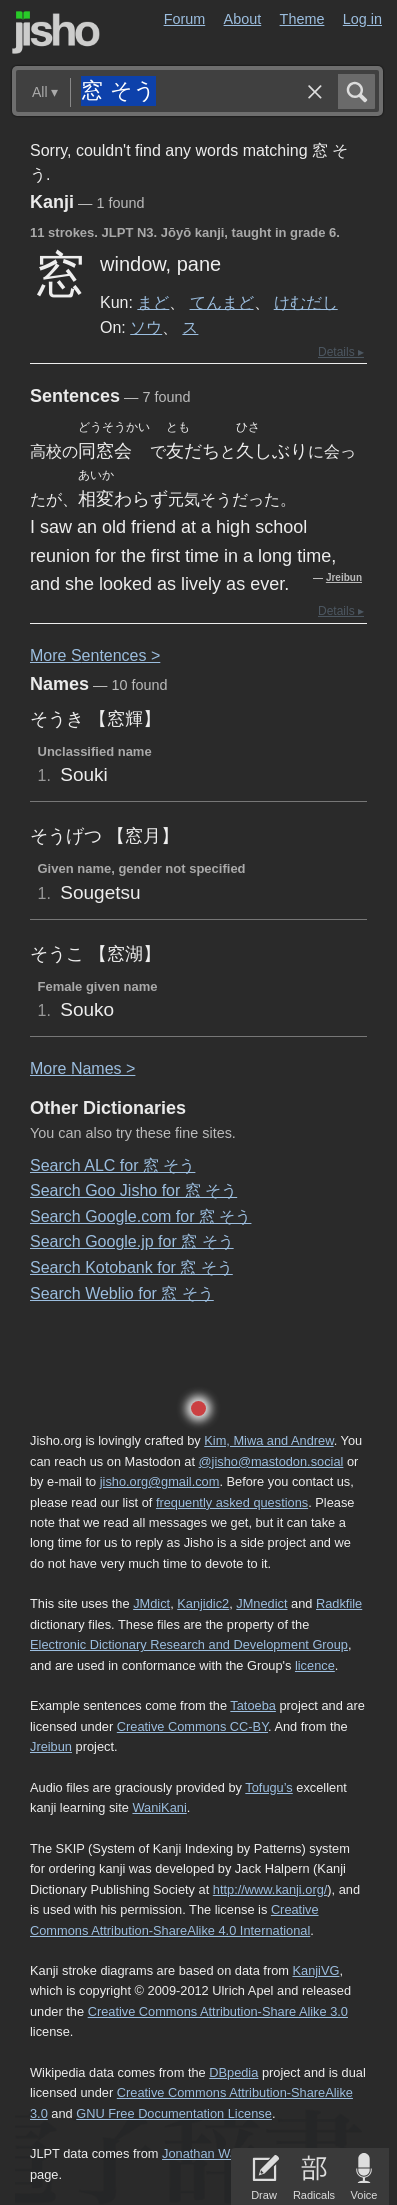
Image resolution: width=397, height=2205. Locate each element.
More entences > (95, 655)
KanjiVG (315, 1970)
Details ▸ (341, 352)
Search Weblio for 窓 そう (122, 1293)
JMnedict (261, 1603)
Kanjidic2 (203, 1603)
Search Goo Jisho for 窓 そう (133, 1190)
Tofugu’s (268, 1787)
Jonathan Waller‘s (212, 2153)
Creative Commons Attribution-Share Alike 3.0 (218, 2011)
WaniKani (159, 1807)
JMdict (151, 1603)
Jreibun (344, 577)
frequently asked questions (232, 1502)
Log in (362, 19)
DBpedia (233, 2072)
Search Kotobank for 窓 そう (131, 1267)
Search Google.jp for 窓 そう (132, 1241)
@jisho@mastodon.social (271, 1461)
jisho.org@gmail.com (160, 1481)
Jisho (56, 32)
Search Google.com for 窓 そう (140, 1216)
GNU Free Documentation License (174, 2113)
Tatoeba (253, 1705)
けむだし (306, 302)
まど (153, 302)
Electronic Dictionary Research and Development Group (189, 1644)
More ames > (82, 1068)
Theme (302, 19)
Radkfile (339, 1603)
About (243, 19)
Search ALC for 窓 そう (112, 1165)
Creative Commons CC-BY (192, 1726)
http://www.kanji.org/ (270, 1889)
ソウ (146, 327)
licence (315, 1665)
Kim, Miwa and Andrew (268, 1440)
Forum (185, 19)
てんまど (222, 302)
